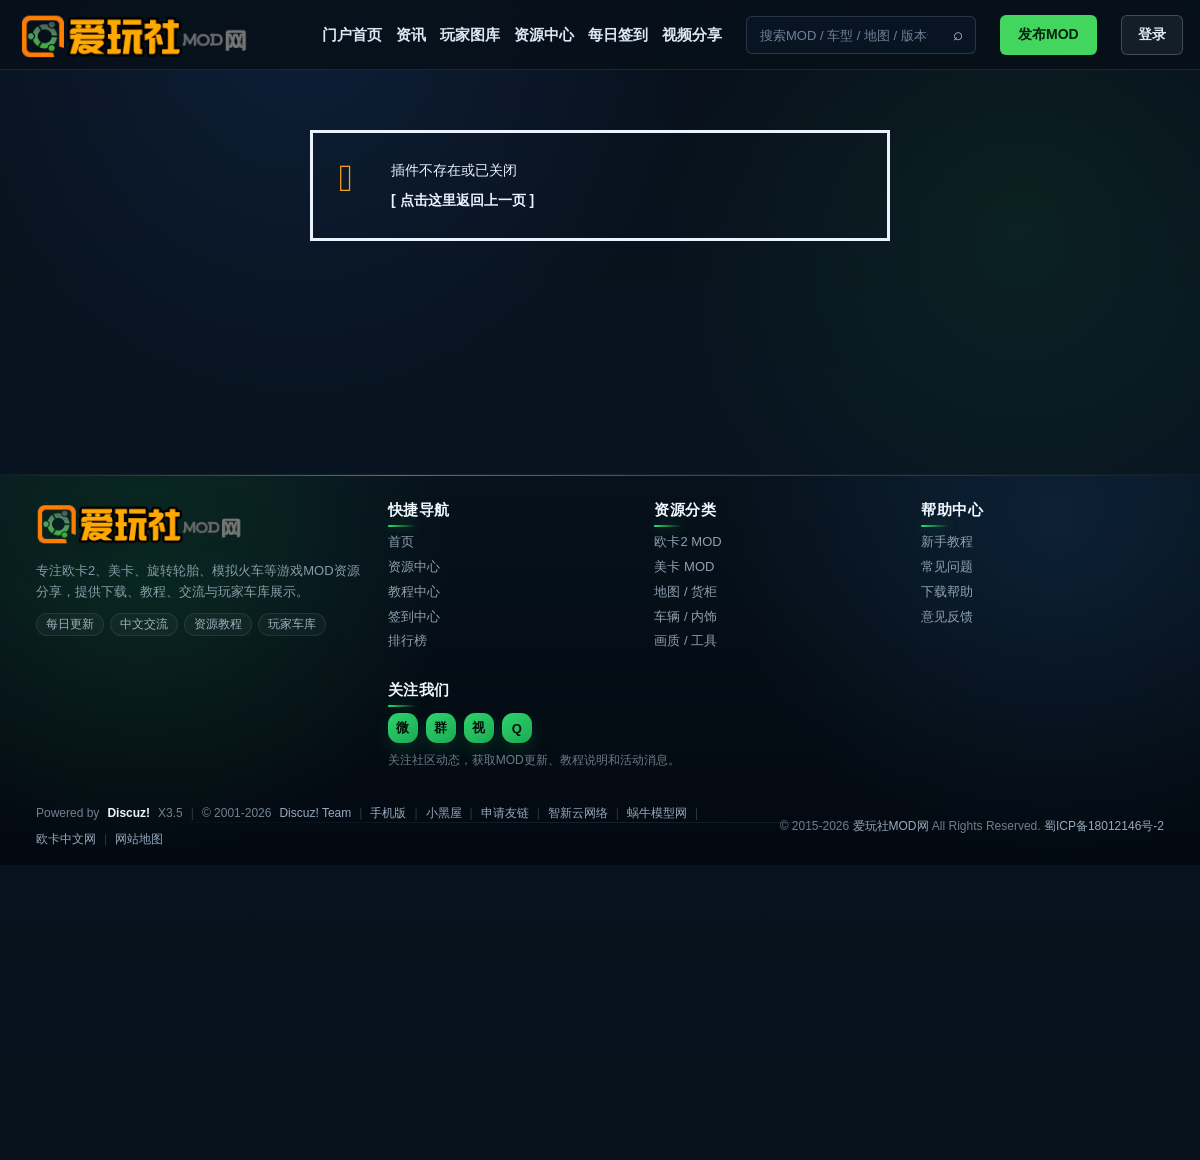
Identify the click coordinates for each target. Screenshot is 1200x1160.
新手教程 (947, 541)
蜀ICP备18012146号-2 (1104, 826)
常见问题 (947, 566)
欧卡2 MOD (687, 541)
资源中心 (544, 34)
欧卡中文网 (66, 839)
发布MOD (1048, 34)
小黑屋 (444, 813)
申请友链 (505, 813)
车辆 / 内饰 (685, 616)
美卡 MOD (684, 566)
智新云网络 (578, 813)
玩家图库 (470, 34)
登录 (1152, 34)
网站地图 (139, 839)
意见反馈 (947, 616)
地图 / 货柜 (685, 591)
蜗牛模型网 (657, 813)
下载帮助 (947, 591)
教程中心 (414, 591)
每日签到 (618, 34)
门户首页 (352, 34)
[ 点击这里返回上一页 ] (462, 200)
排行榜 (407, 640)
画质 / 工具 (685, 640)
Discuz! (128, 813)
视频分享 (692, 34)
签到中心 (414, 616)
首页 (401, 541)
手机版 (388, 813)
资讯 (411, 34)
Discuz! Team (315, 813)
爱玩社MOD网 (891, 826)
